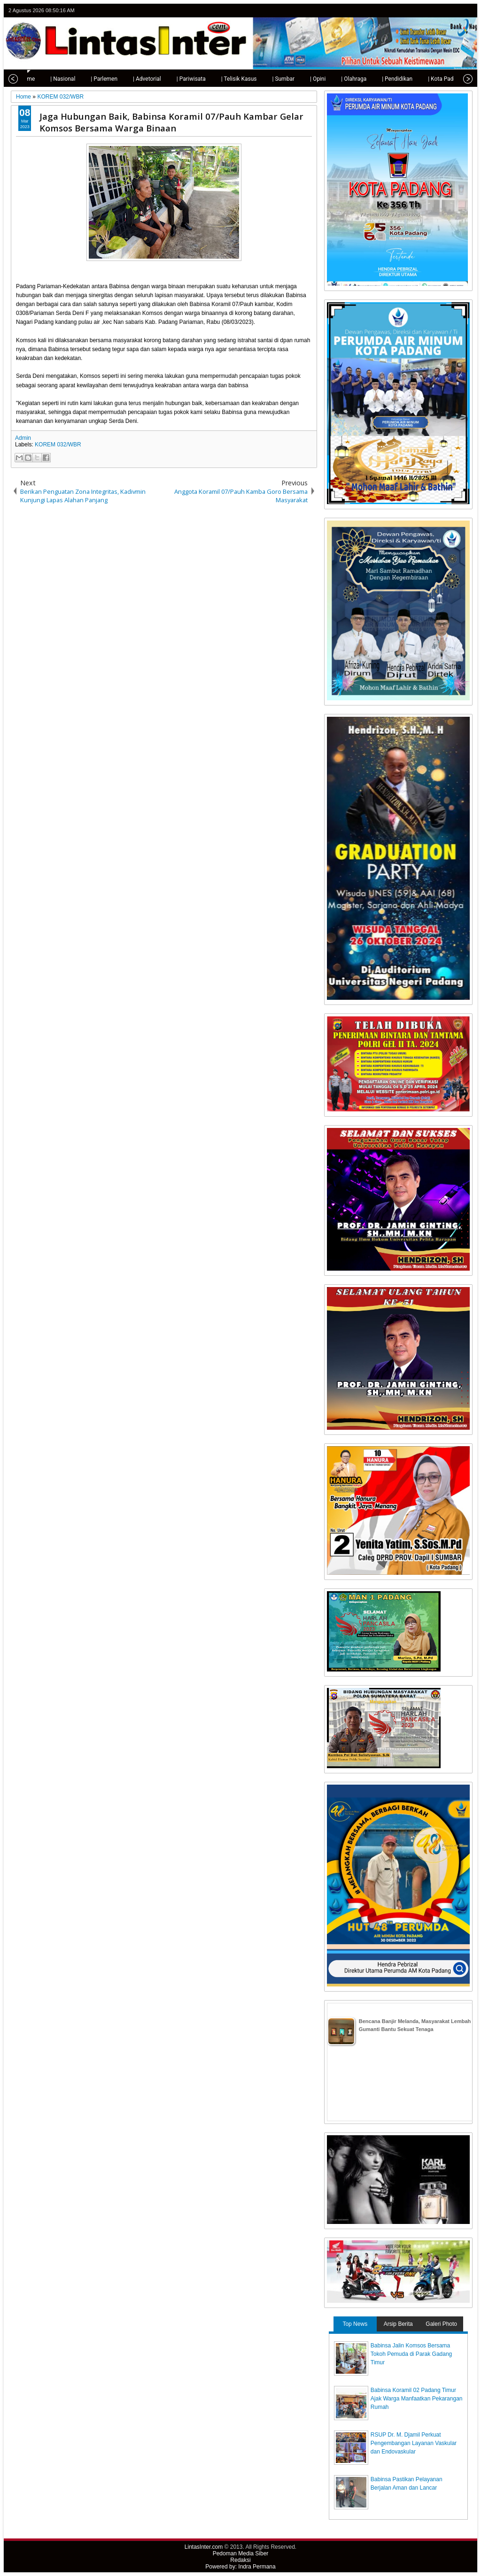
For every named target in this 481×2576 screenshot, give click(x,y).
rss (466, 10)
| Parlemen (87, 79)
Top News (354, 2324)
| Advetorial (130, 79)
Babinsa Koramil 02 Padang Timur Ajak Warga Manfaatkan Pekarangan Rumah (417, 2398)
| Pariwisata (174, 79)
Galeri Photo (441, 2324)
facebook (442, 10)
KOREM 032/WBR (58, 444)
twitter (430, 10)
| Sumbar (267, 79)
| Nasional (46, 79)
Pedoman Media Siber (241, 2553)
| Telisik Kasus (222, 79)
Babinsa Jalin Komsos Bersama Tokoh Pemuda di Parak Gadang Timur (411, 2354)
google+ (454, 10)
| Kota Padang (428, 79)
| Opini (301, 79)
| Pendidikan (380, 79)
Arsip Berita (398, 2324)
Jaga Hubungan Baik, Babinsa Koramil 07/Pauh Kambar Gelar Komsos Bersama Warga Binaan (171, 122)
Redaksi (240, 2560)
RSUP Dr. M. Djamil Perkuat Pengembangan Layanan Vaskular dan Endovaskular (414, 2443)
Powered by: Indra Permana (240, 2566)
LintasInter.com (204, 2547)
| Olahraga (337, 79)
